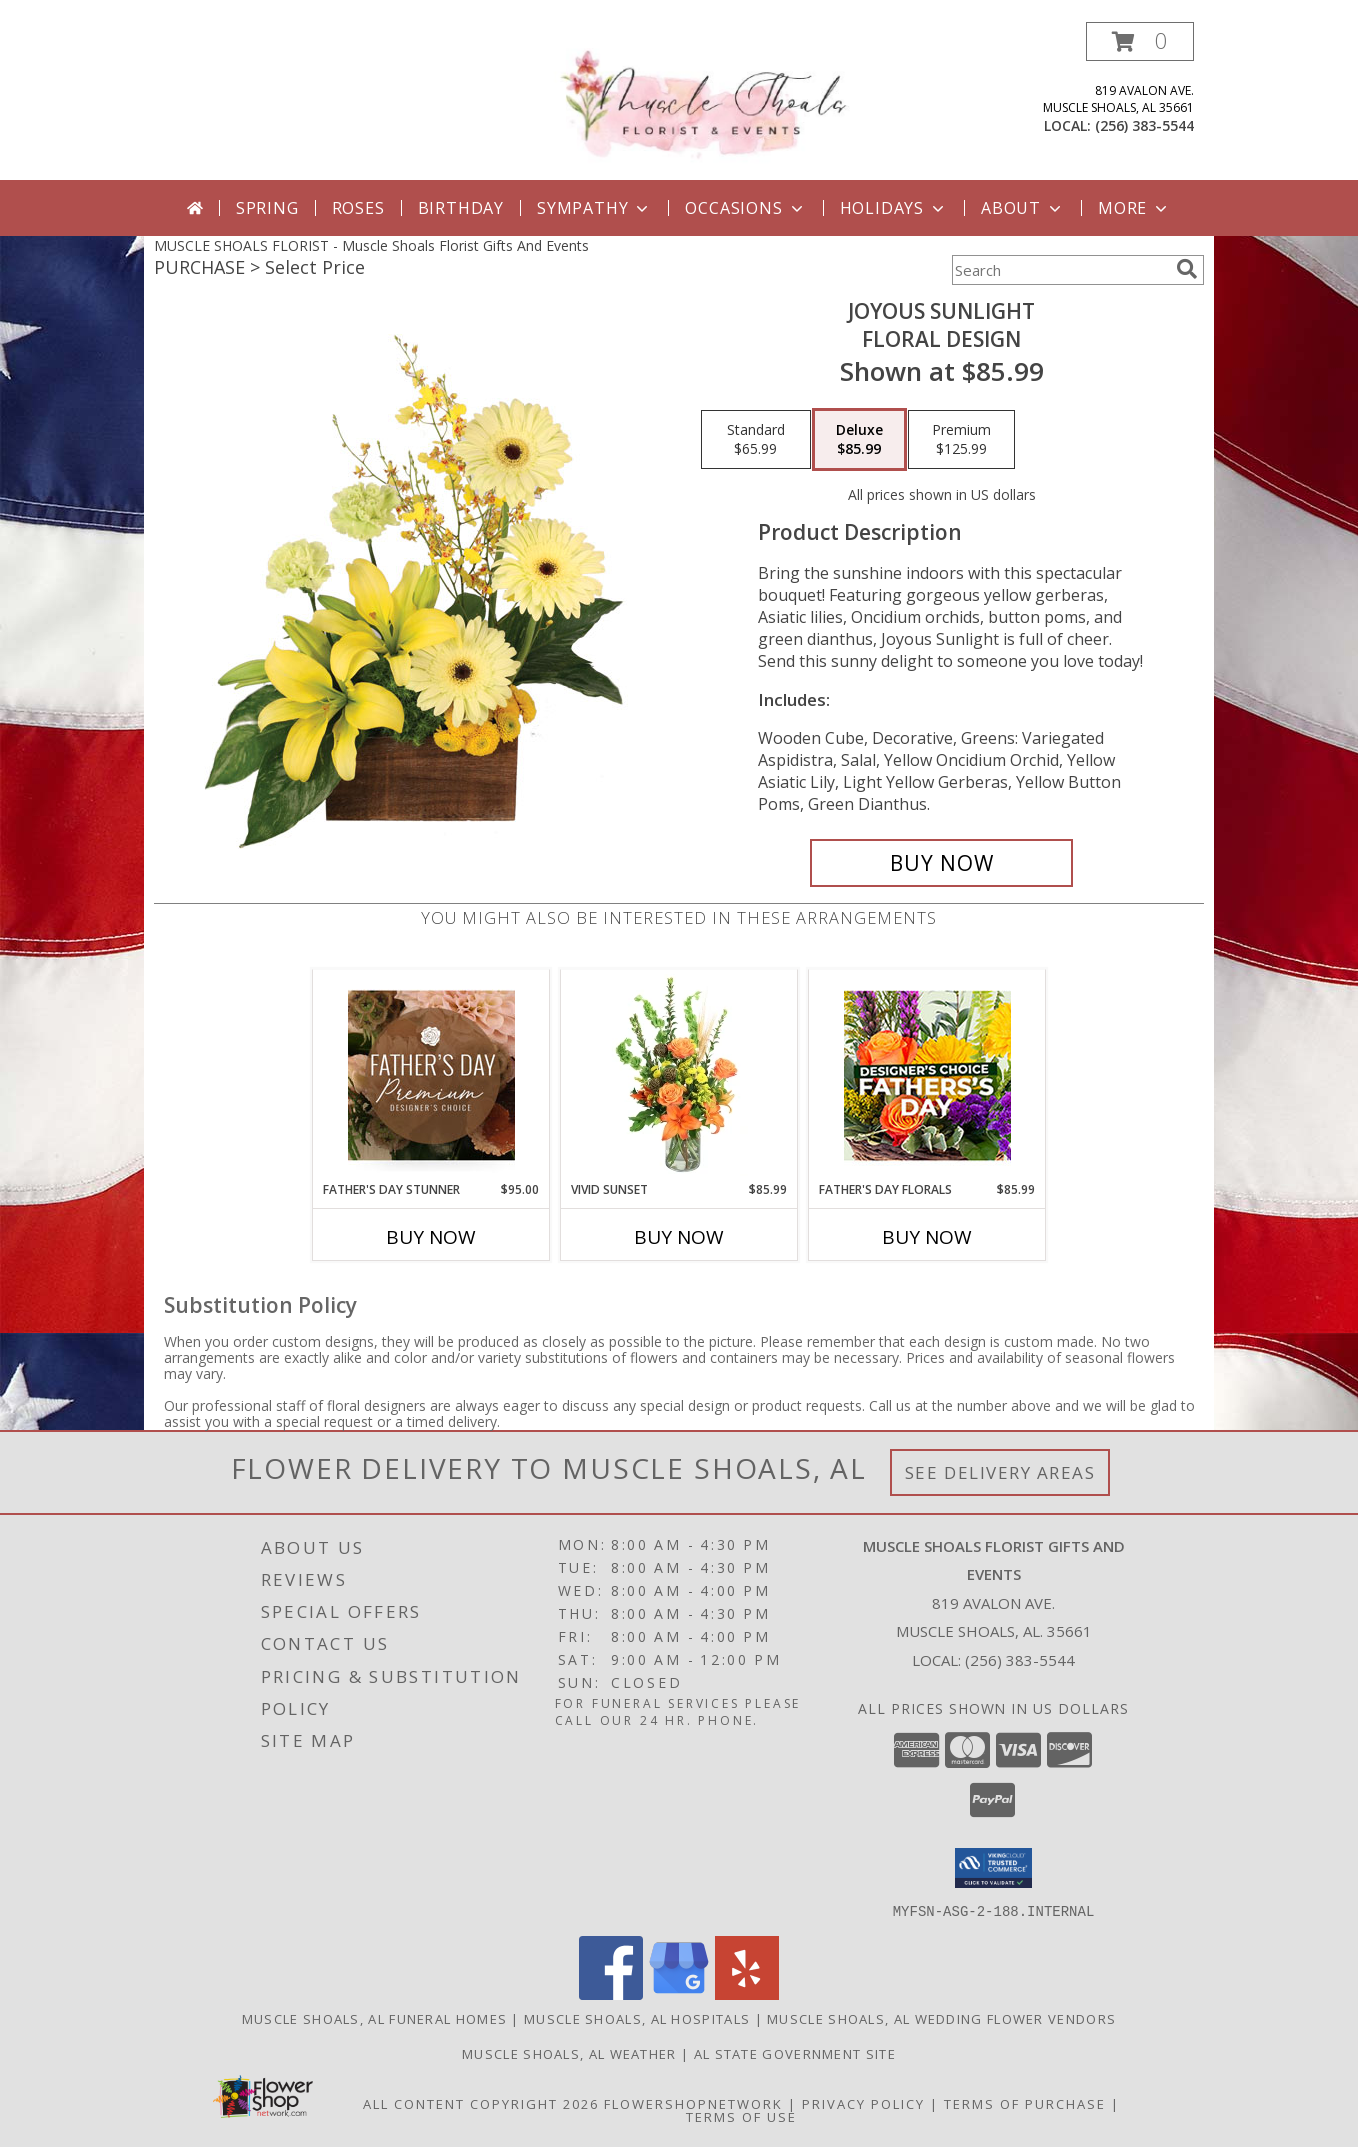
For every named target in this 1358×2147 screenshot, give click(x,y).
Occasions (745, 208)
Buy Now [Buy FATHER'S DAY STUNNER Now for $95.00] (431, 1237)
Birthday (461, 208)
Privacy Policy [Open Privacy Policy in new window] (863, 2103)
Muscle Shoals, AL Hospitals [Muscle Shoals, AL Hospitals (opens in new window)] (637, 2018)
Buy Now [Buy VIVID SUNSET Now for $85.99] (679, 1237)
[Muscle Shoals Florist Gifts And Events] (686, 98)
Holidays (894, 208)
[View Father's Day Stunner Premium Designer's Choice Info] (431, 1075)
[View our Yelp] (747, 1993)
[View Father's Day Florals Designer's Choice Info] (927, 1075)
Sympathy (594, 208)
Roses (358, 208)
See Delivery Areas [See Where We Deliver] (1000, 1472)
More (1134, 208)
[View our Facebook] (611, 1993)
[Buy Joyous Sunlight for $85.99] (941, 863)
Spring (267, 208)
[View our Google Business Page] (679, 1993)
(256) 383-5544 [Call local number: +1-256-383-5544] (1144, 125)
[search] (1187, 269)
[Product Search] (1060, 270)
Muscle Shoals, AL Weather (569, 2053)
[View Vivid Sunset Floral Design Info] (679, 1075)
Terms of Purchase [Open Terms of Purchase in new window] (1025, 2103)
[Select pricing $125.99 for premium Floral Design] (961, 440)
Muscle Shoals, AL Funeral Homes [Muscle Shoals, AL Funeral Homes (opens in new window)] (374, 2018)
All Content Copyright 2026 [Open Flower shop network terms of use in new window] (481, 2103)
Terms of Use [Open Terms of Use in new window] (741, 2116)
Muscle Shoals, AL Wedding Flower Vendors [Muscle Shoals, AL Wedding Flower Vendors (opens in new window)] (941, 2018)
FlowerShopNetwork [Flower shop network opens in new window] (693, 2103)
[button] (1140, 41)
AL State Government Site (795, 2053)
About (1023, 208)
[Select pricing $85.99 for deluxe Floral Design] (859, 440)
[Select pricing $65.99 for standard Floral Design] (756, 440)
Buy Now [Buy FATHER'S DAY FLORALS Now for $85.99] (927, 1237)
